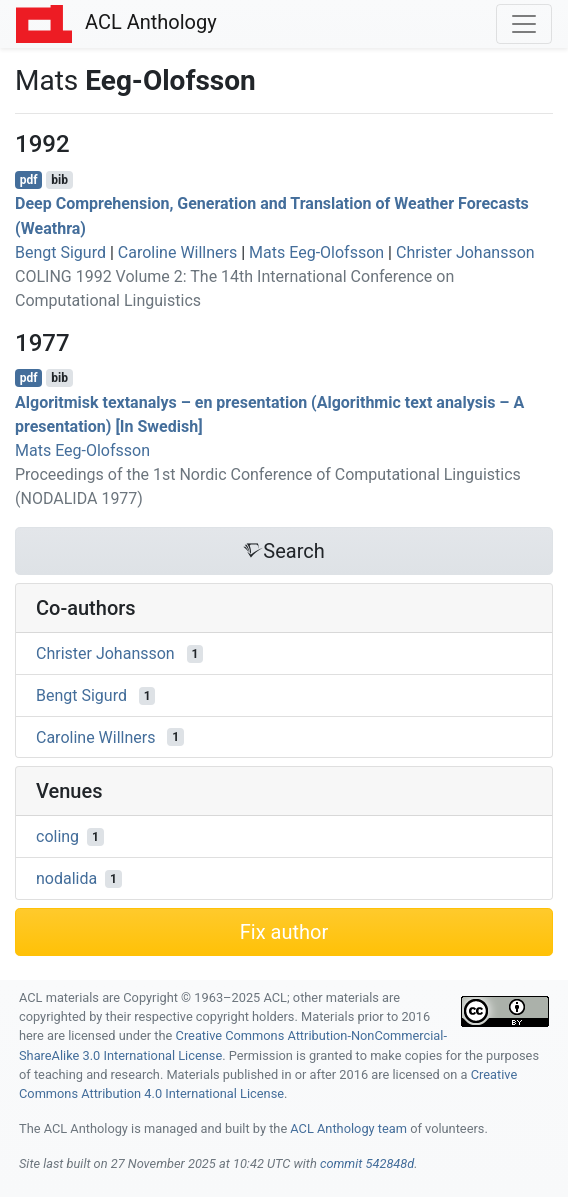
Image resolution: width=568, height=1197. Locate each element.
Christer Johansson (465, 252)
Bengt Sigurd (60, 252)
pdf (29, 180)
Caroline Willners (177, 252)
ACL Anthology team (348, 1128)
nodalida (66, 878)
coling (57, 836)
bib (59, 180)
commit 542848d (367, 1163)
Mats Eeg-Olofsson (316, 252)
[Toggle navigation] (524, 24)
